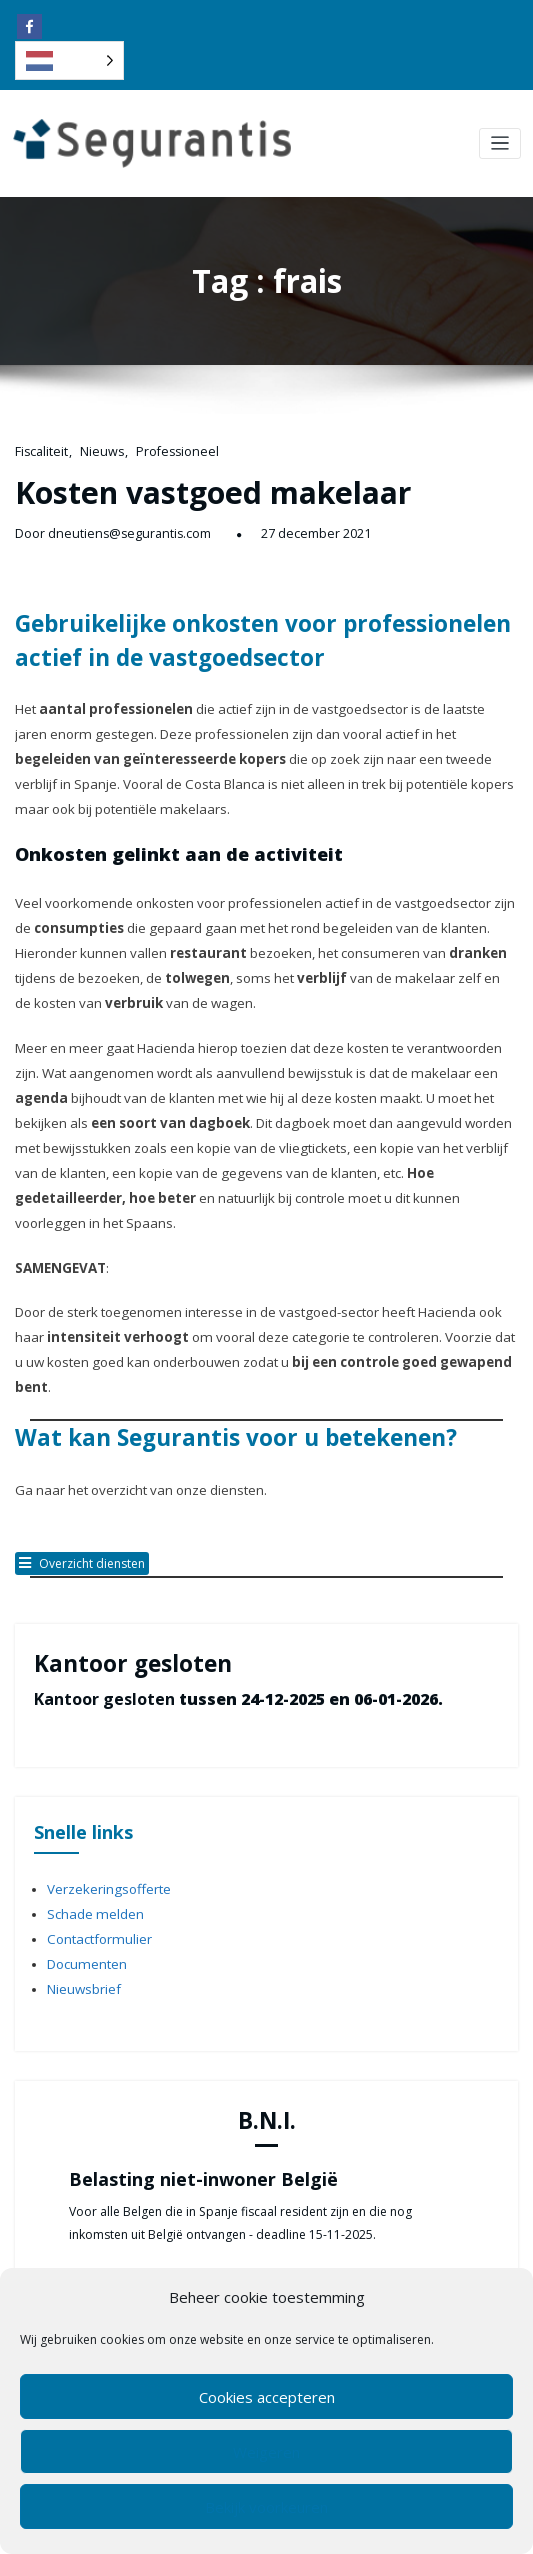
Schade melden (90, 1784)
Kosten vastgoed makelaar (193, 486)
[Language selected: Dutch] (69, 60)
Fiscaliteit (40, 449)
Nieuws (96, 449)
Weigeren (266, 2452)
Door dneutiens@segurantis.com (105, 524)
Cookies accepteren (267, 2397)
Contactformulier (95, 1806)
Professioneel (166, 449)
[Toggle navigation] (500, 143)
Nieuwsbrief (81, 1851)
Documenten (83, 1829)
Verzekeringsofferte (103, 1761)
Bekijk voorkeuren (266, 2507)
